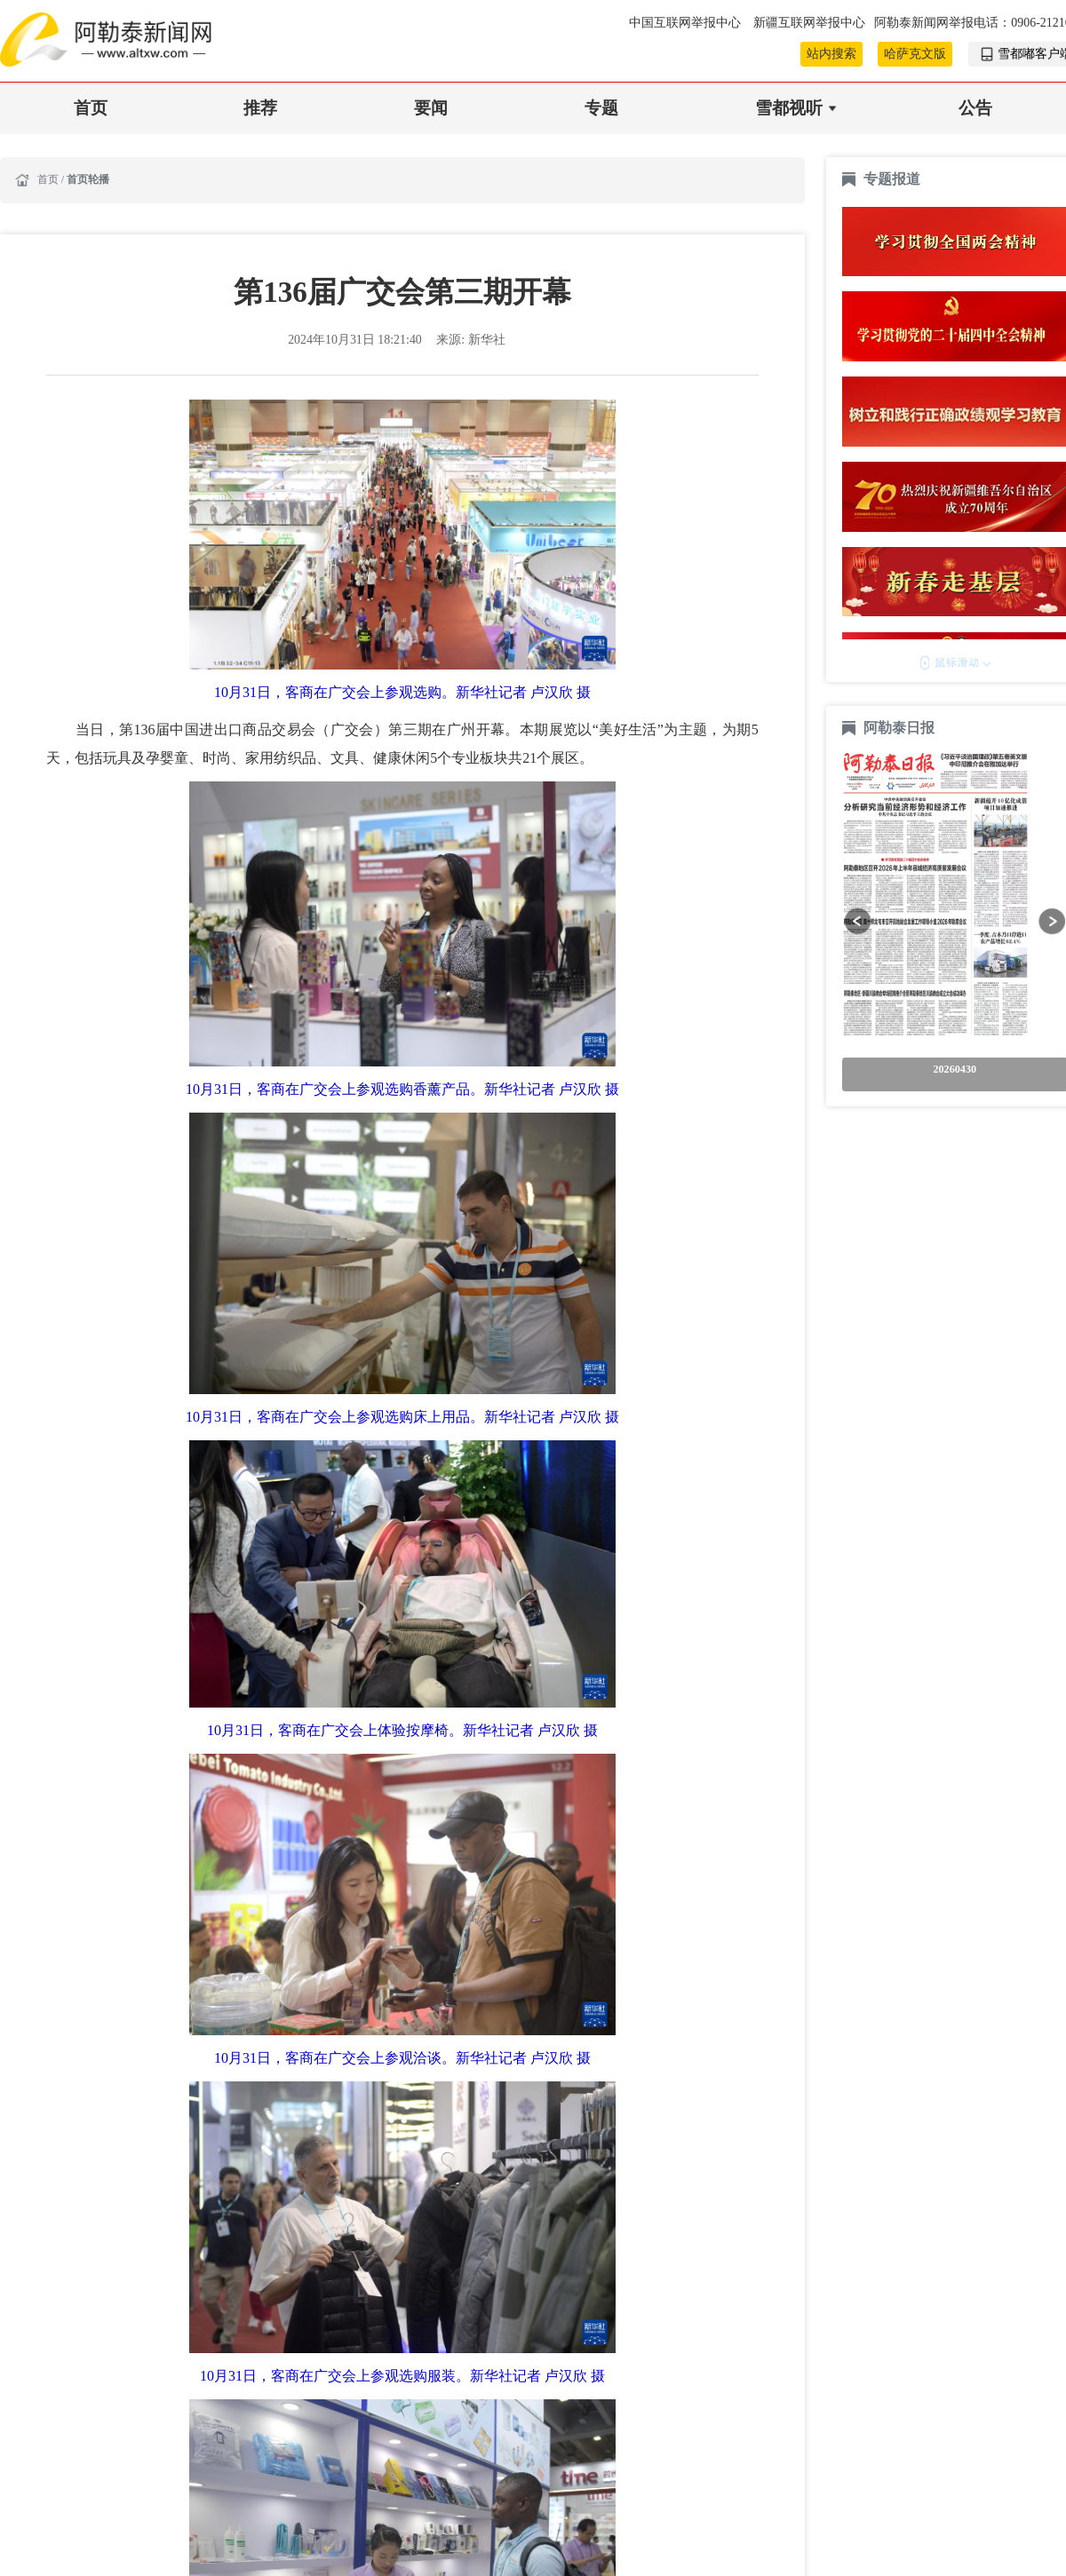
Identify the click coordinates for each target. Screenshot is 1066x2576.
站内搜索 (831, 53)
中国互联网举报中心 (686, 22)
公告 (975, 108)
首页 (90, 108)
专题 (601, 108)
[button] (857, 921)
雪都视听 (789, 108)
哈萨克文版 (915, 53)
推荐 (260, 108)
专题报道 (891, 178)
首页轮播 (88, 179)
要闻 (431, 108)
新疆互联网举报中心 (809, 22)
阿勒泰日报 (900, 727)
